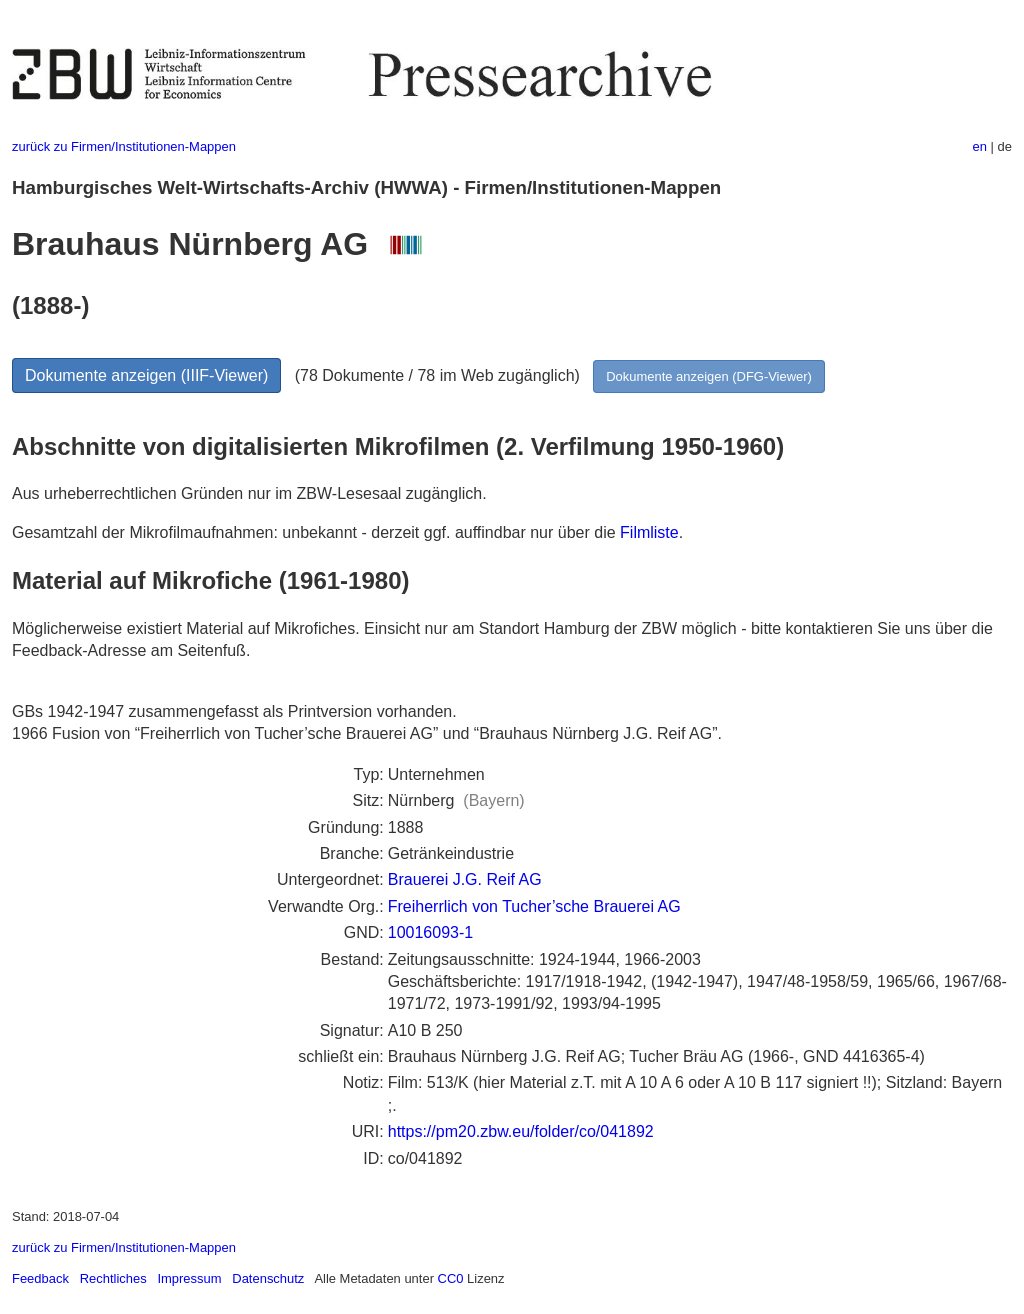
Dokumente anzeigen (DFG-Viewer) (709, 376)
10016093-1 (430, 932)
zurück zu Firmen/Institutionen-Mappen (124, 146)
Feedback (40, 1278)
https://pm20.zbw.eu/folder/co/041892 (521, 1131)
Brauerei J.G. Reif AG (465, 879)
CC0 (451, 1278)
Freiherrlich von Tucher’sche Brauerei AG (534, 906)
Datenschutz (268, 1278)
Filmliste (649, 532)
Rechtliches (113, 1278)
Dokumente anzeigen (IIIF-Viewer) (146, 375)
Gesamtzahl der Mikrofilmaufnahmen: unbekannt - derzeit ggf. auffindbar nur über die (316, 532)
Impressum (189, 1278)
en (980, 146)
